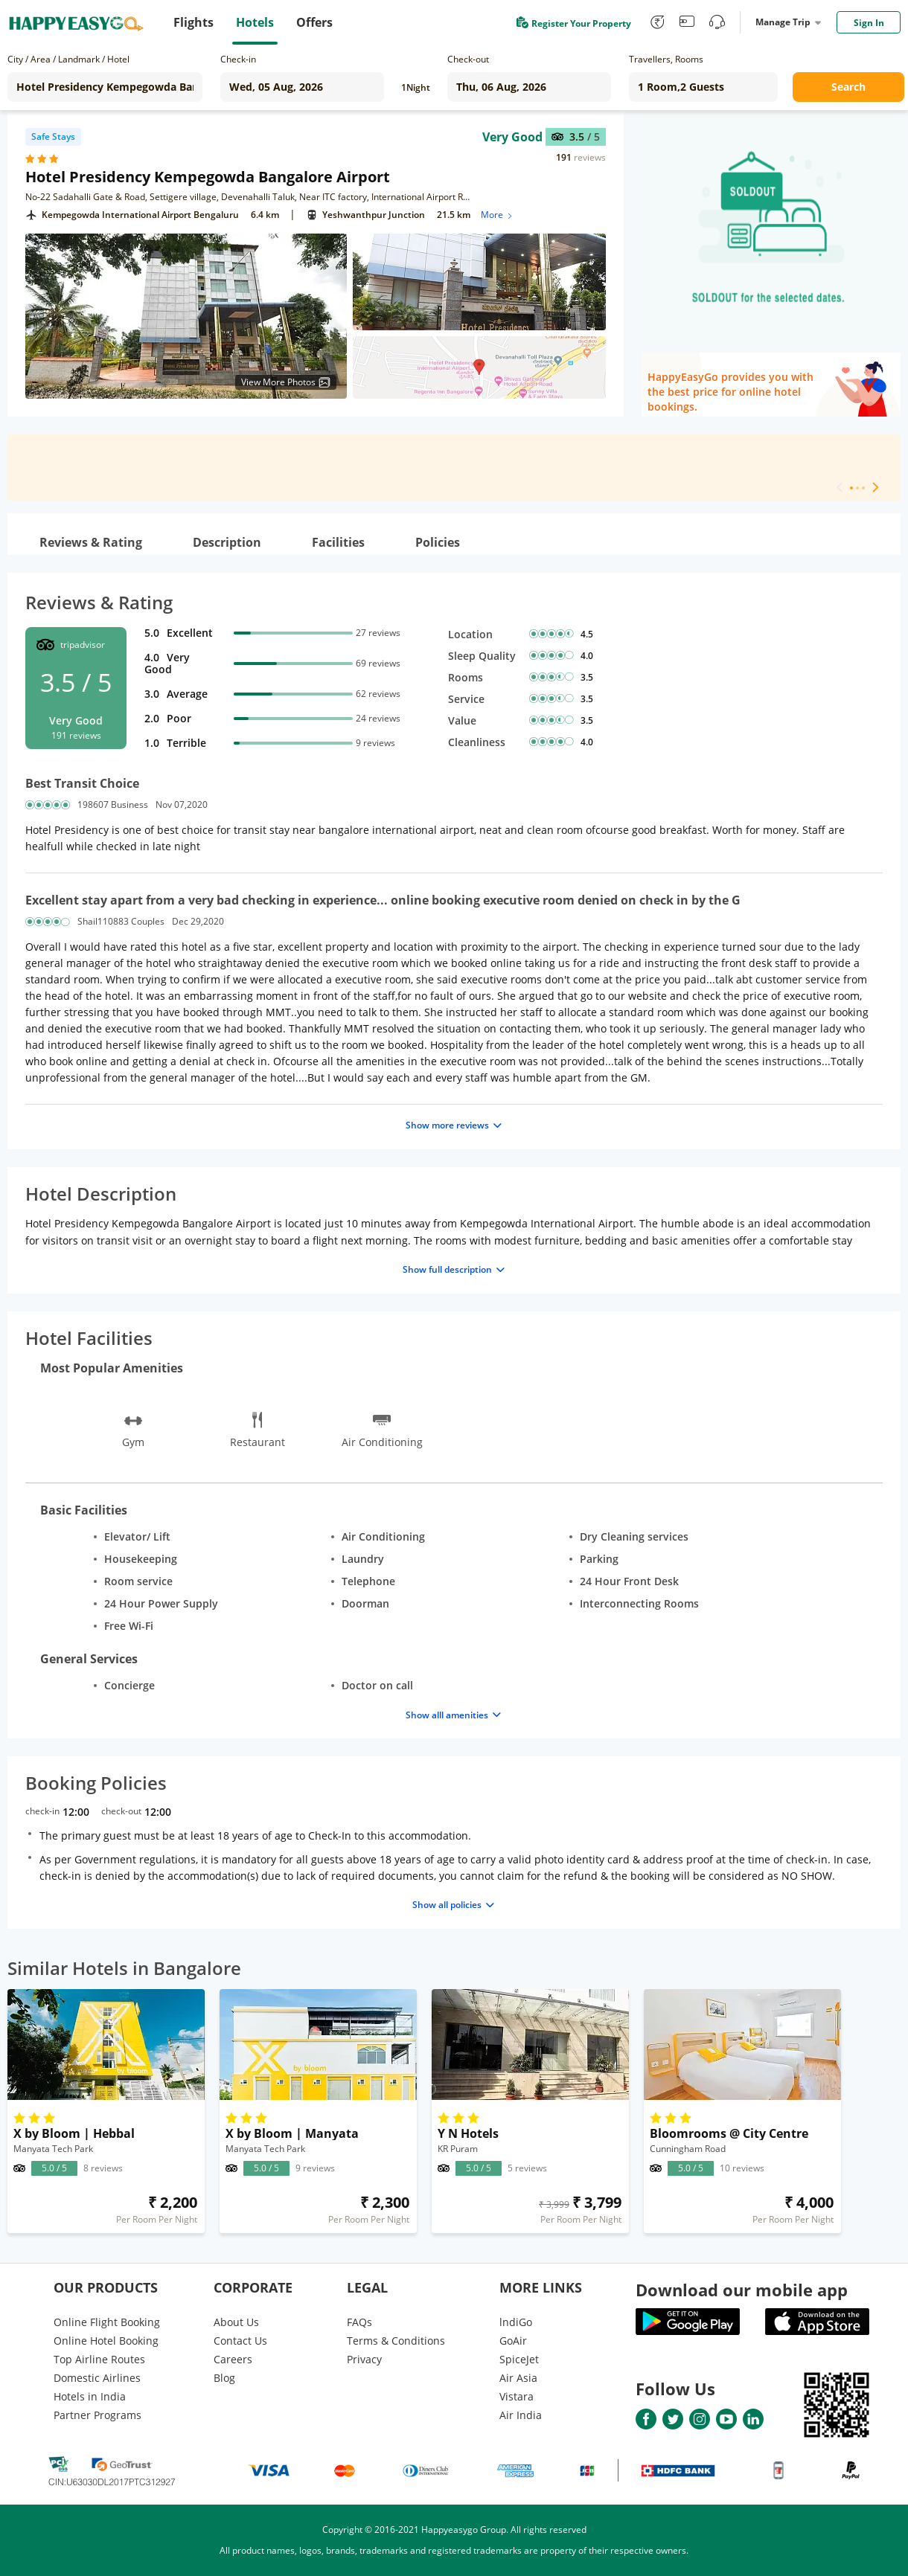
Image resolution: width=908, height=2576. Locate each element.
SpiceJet (519, 2359)
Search (848, 87)
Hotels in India (90, 2396)
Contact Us (240, 2341)
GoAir (513, 2341)
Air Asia (518, 2378)
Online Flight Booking (107, 2322)
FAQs (359, 2322)
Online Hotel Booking (106, 2341)
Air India (520, 2415)
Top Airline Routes (99, 2359)
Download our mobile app (742, 2289)
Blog (224, 2378)
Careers (233, 2359)
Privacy (364, 2359)
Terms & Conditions (396, 2341)
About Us (236, 2322)
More (497, 214)
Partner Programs (97, 2415)
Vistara (516, 2396)
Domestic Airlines (97, 2378)
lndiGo (515, 2322)
